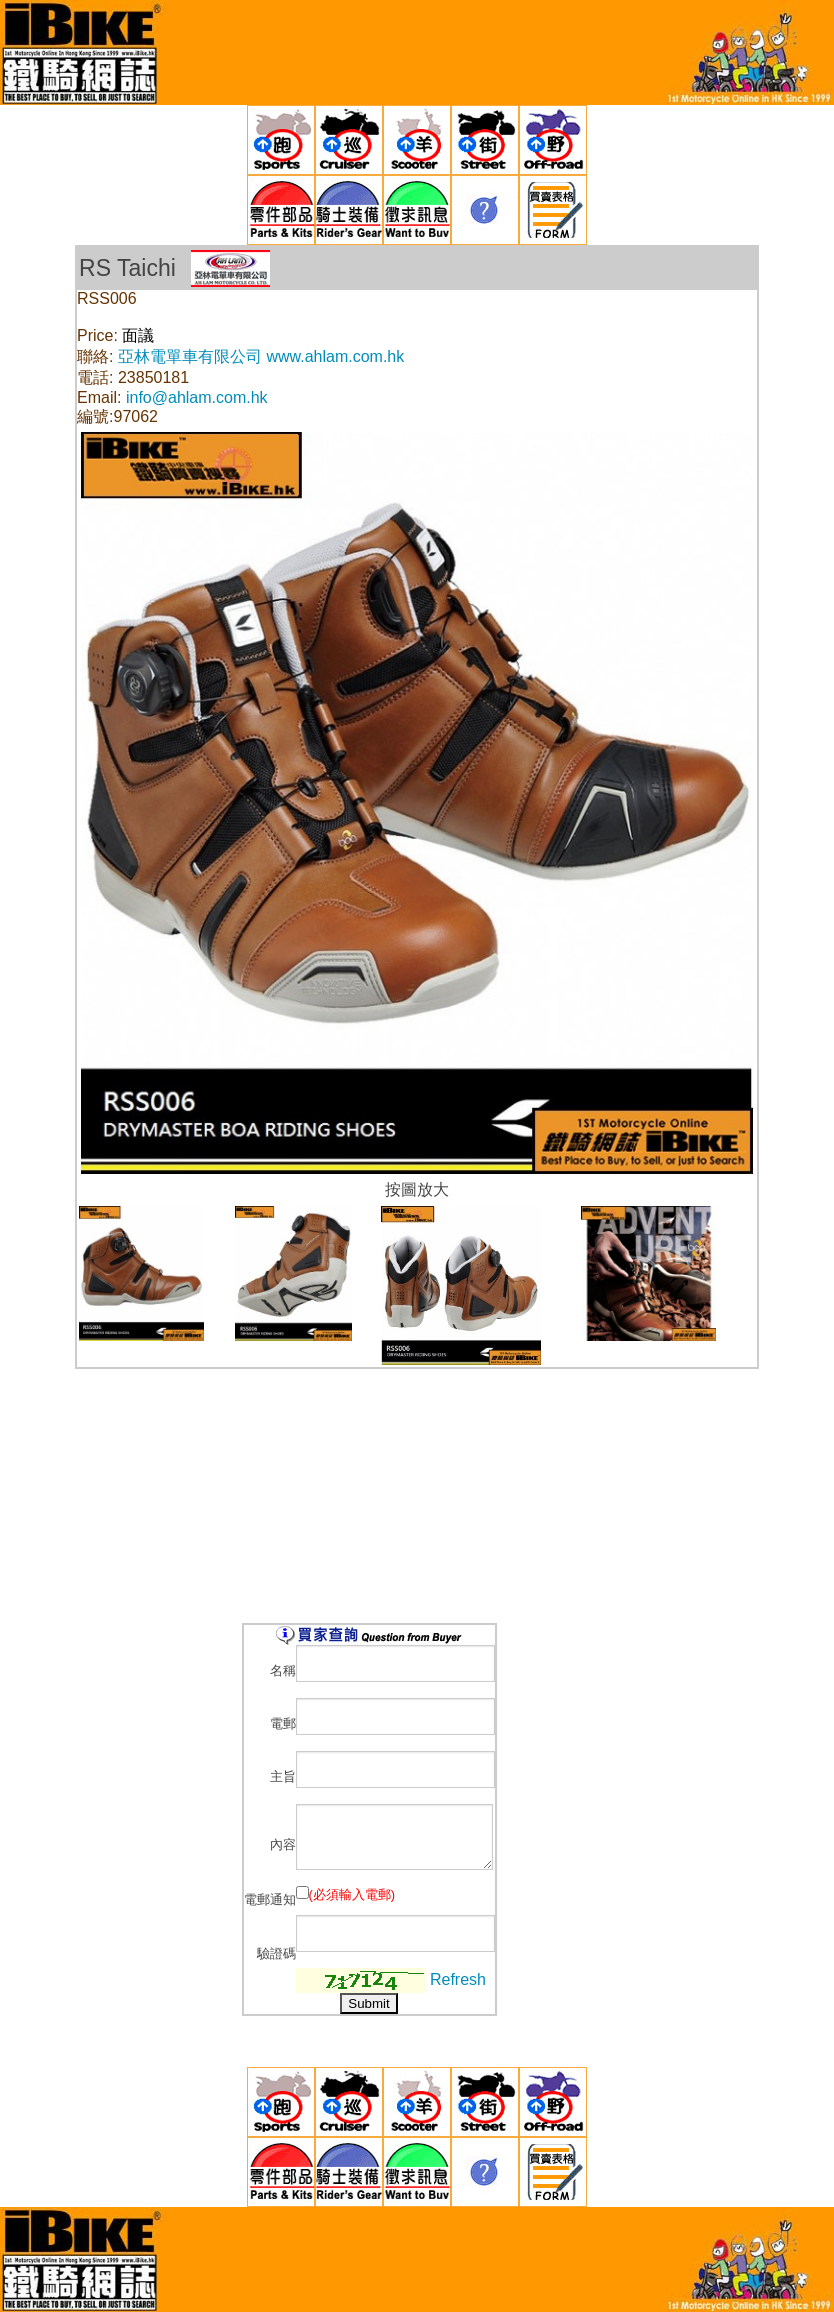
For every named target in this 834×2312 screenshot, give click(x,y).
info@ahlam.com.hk (197, 397)
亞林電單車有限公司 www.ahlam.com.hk (261, 356)
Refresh (458, 1978)
